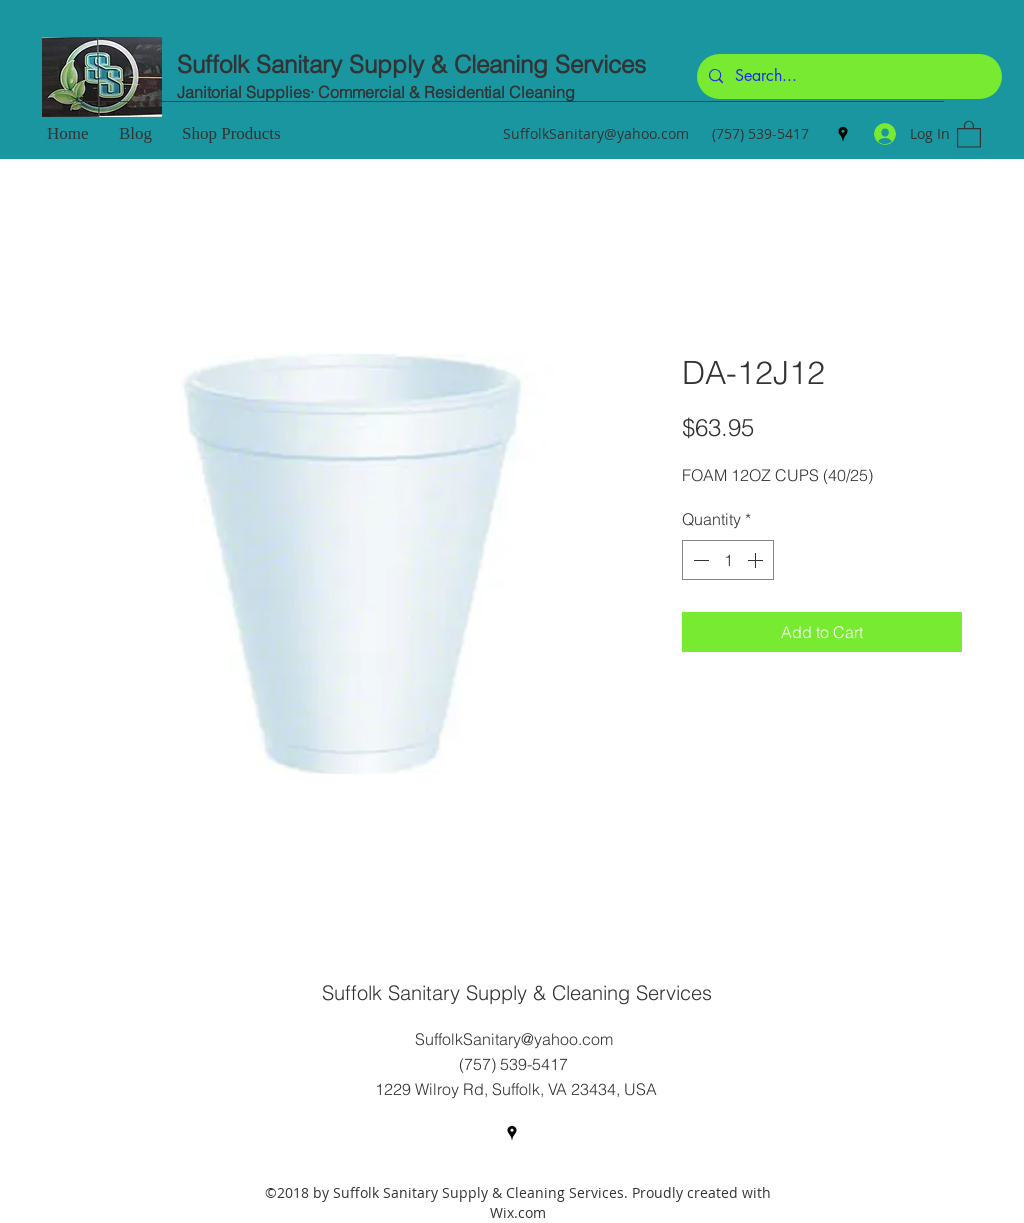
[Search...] (847, 76)
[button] (969, 133)
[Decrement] (699, 560)
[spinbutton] (728, 560)
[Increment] (757, 560)
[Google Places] (843, 134)
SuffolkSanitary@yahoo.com (596, 133)
